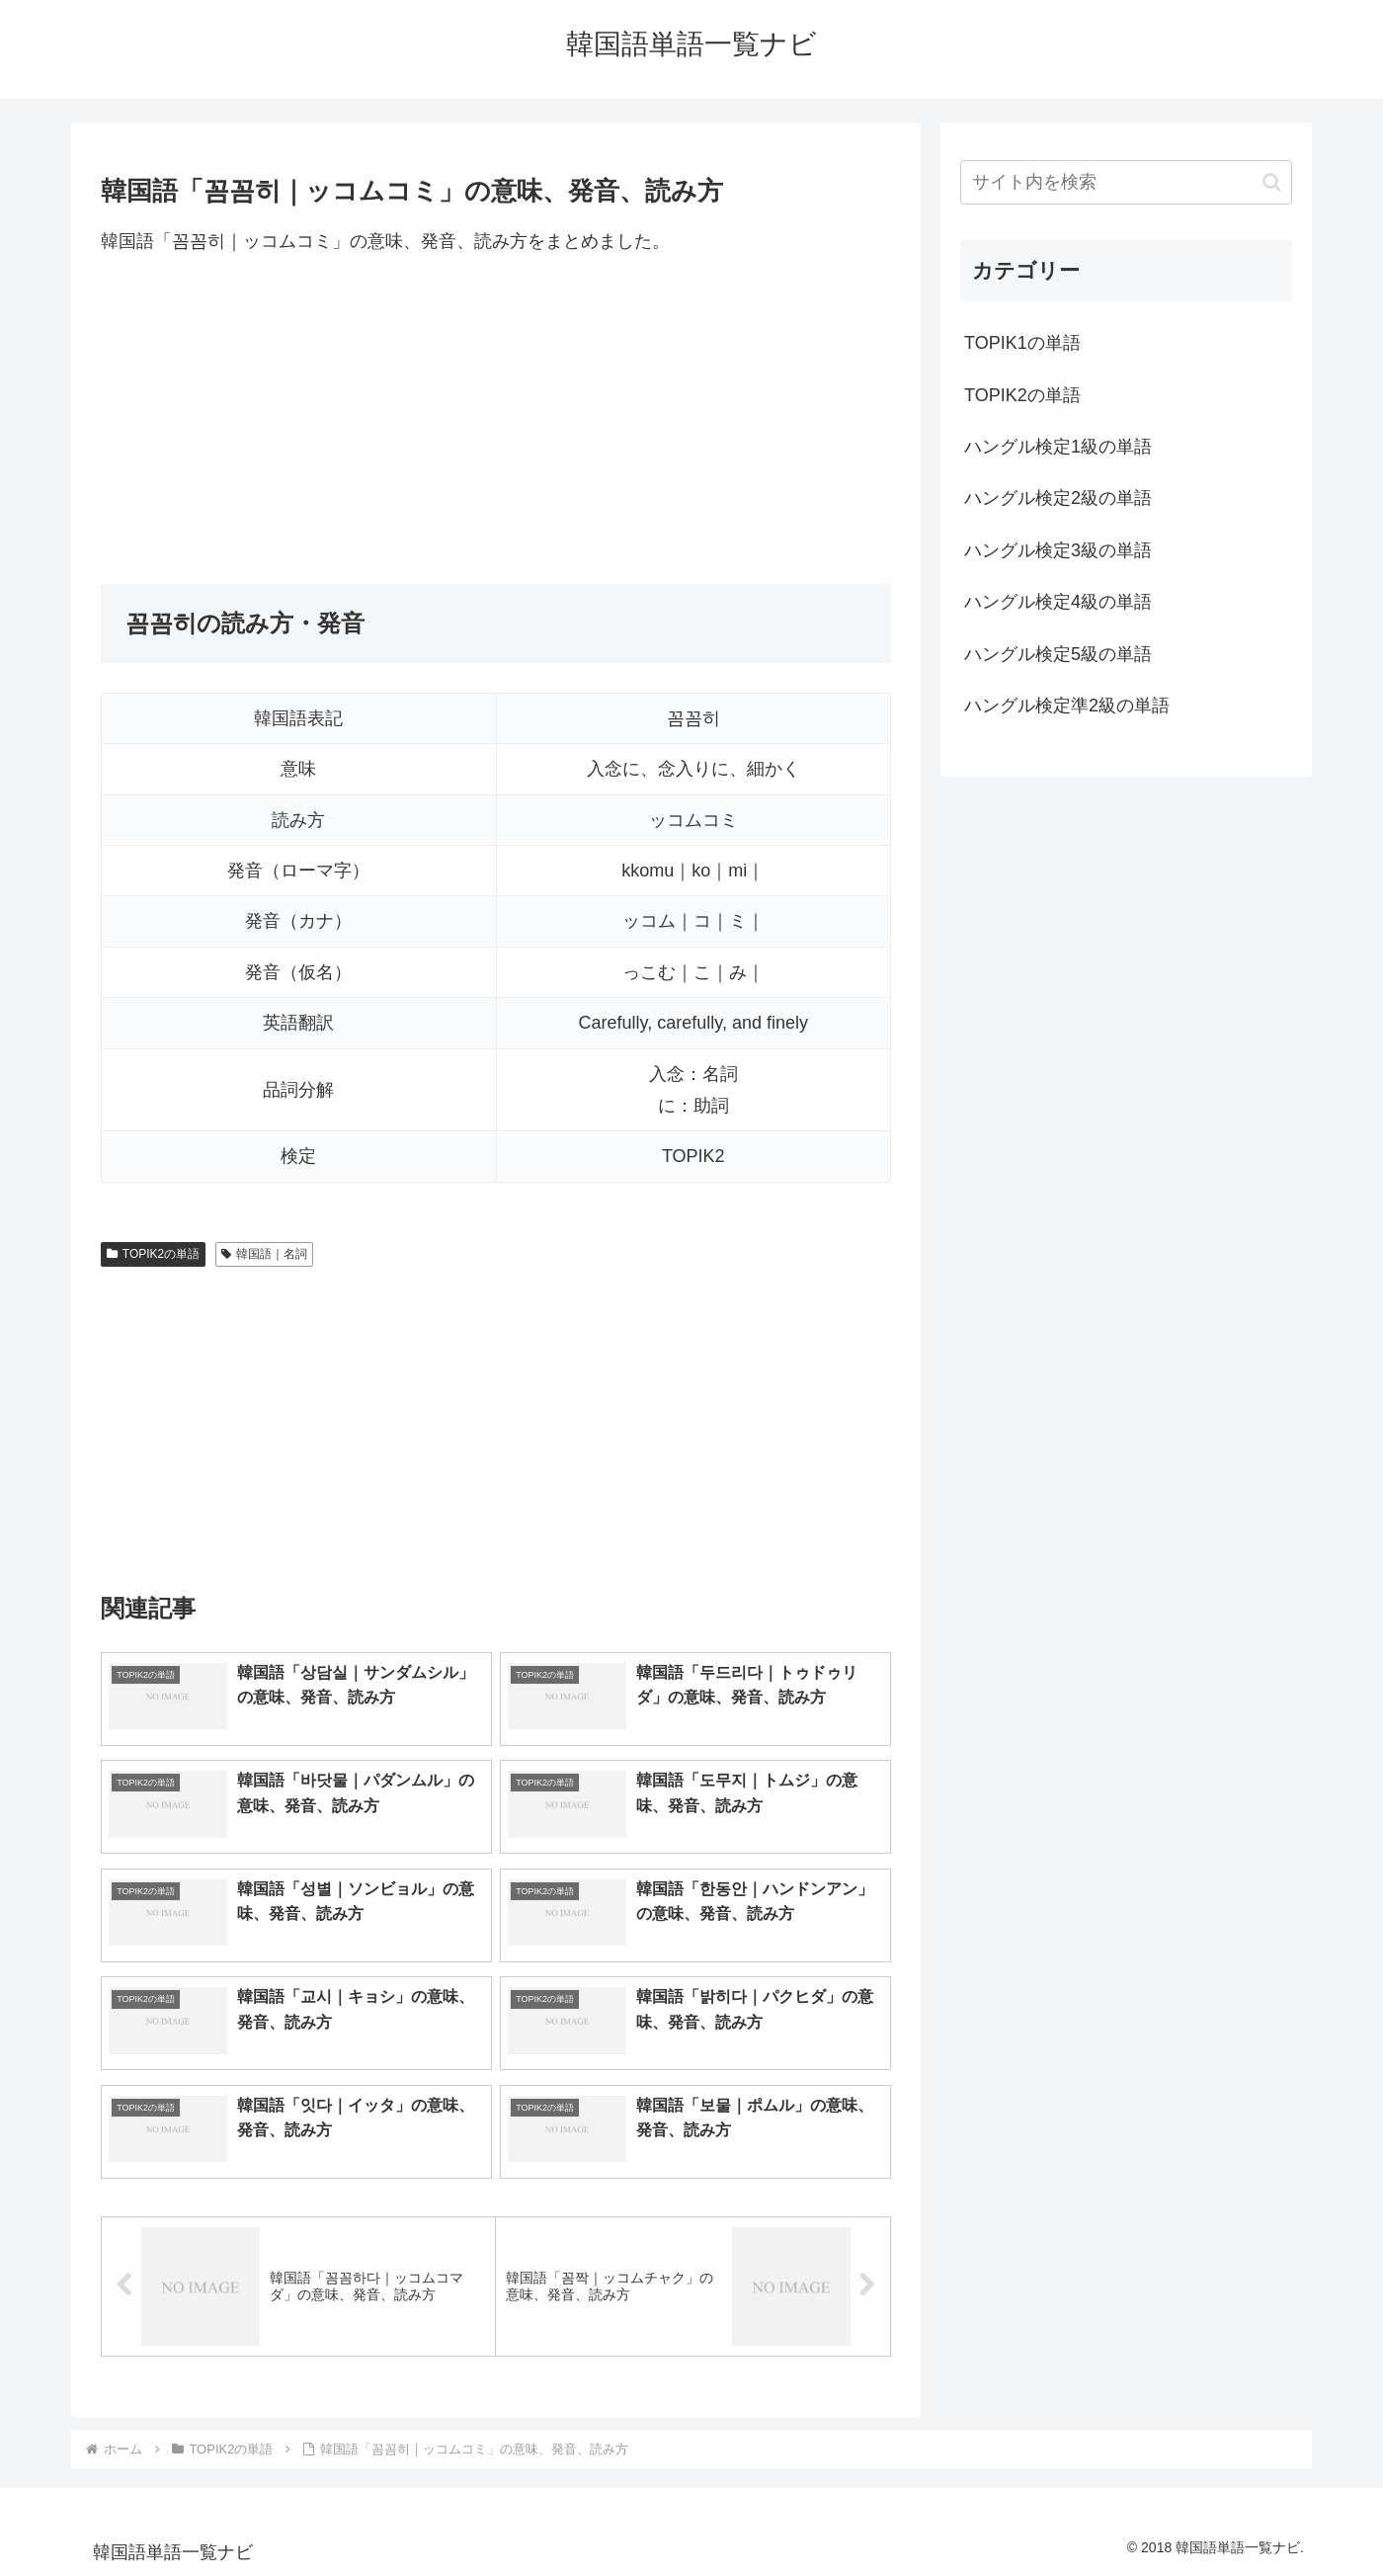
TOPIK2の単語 (153, 1254)
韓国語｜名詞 (264, 1254)
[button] (1272, 182)
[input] (1126, 182)
